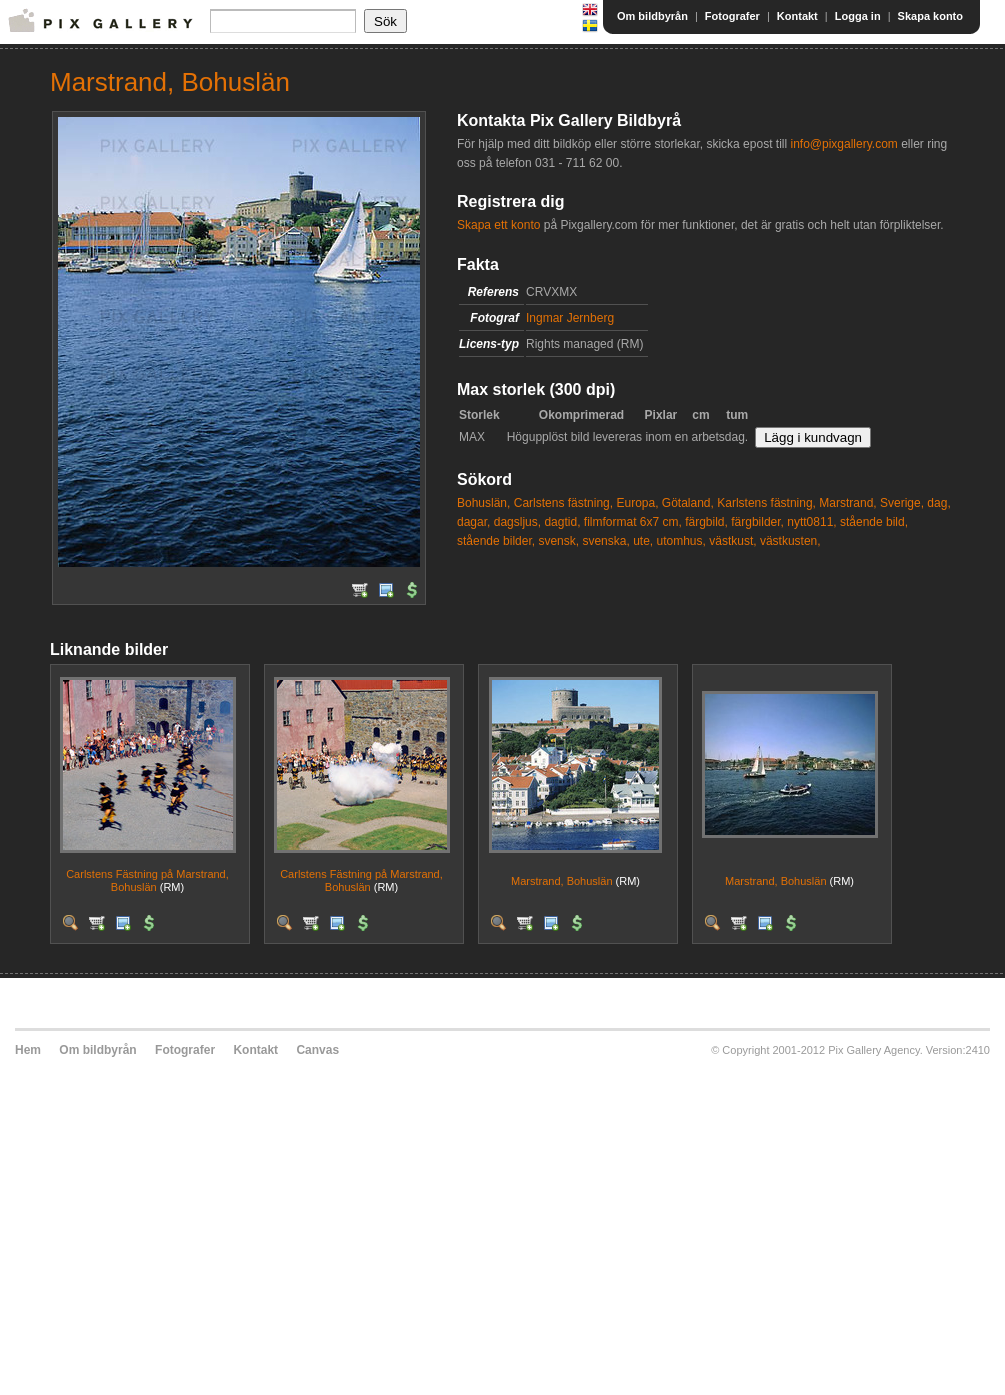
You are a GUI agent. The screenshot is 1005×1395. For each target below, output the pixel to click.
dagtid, (562, 522)
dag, (938, 503)
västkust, (732, 541)
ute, (643, 541)
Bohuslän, (483, 503)
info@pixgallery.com (843, 144)
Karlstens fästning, (766, 503)
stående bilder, (496, 541)
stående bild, (874, 522)
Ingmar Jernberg (570, 318)
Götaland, (688, 503)
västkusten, (790, 541)
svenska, (605, 541)
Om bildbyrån (652, 16)
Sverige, (902, 503)
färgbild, (706, 522)
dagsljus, (517, 522)
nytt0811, (811, 522)
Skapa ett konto (498, 225)
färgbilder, (757, 522)
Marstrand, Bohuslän (562, 881)
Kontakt (797, 16)
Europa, (637, 503)
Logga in (858, 16)
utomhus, (681, 541)
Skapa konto (930, 16)
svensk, (558, 541)
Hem (28, 1050)
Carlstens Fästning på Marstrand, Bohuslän (147, 880)
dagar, (473, 522)
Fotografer (732, 16)
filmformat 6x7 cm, (633, 522)
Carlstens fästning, (563, 503)
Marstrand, (847, 503)
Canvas (317, 1050)
